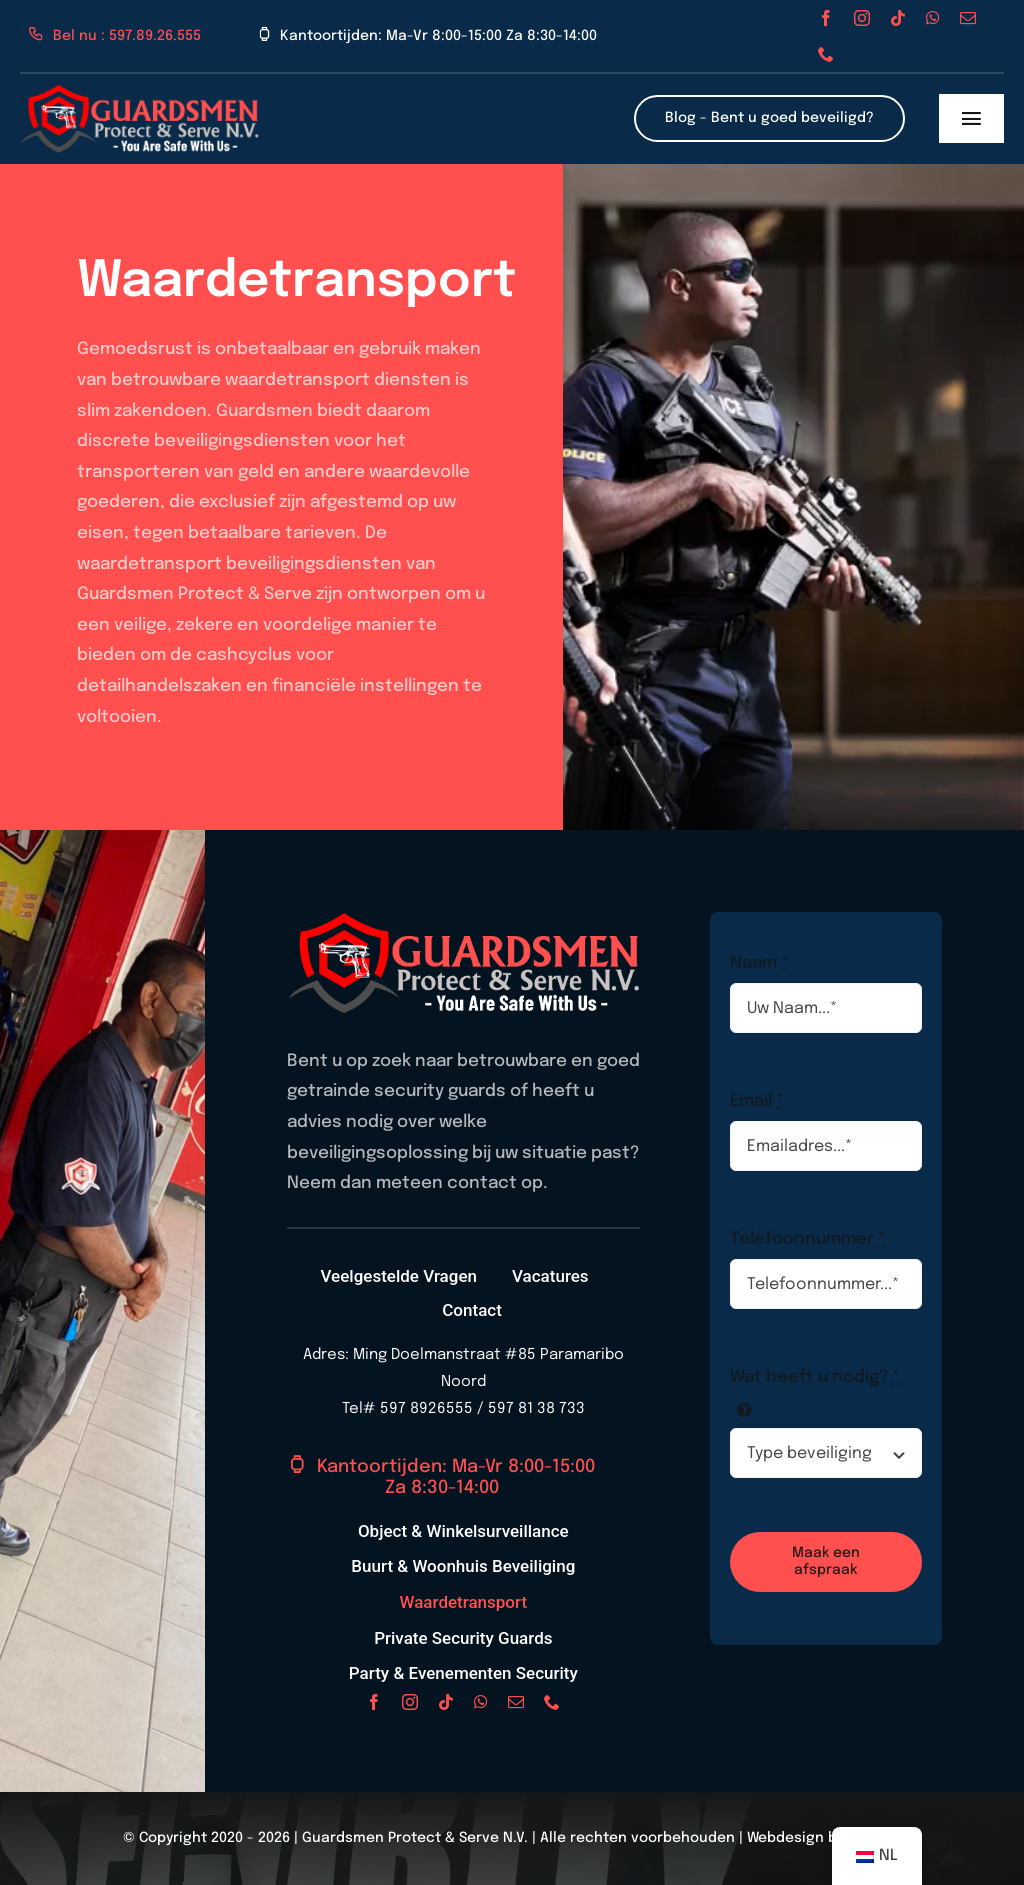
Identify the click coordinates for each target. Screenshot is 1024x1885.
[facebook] (826, 18)
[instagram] (862, 18)
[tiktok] (898, 18)
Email (757, 1101)
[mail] (968, 18)
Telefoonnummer (808, 1239)
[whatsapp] (933, 18)
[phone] (826, 54)
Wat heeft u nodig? (815, 1377)
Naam (759, 963)
